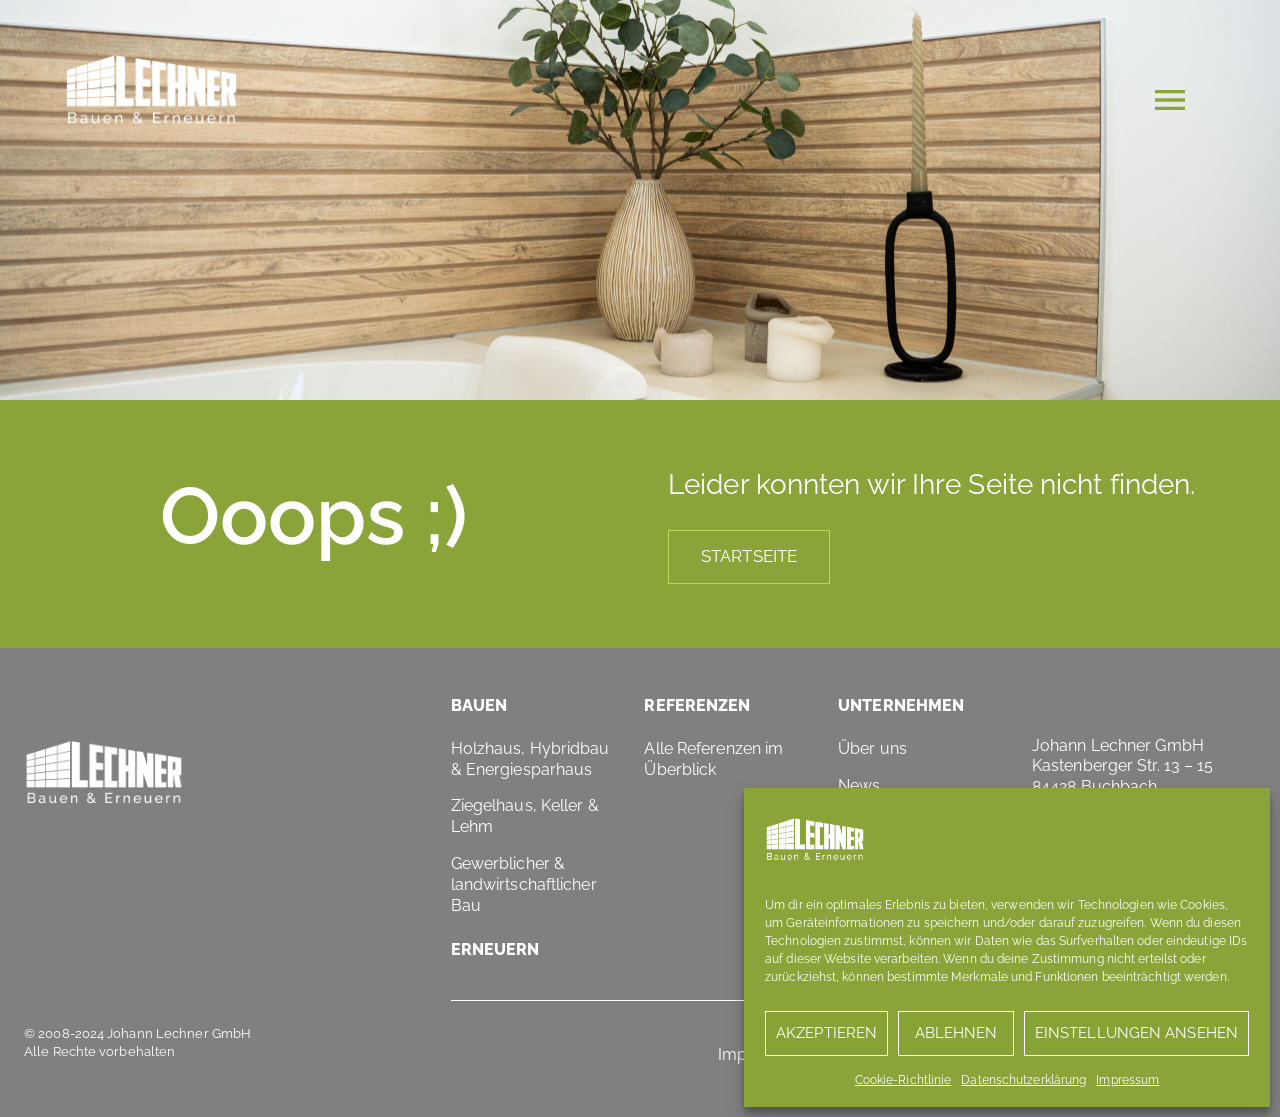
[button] (1170, 103)
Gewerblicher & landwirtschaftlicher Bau (524, 884)
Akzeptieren (826, 1033)
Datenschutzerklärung (1023, 1080)
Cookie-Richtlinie (903, 1080)
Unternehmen (901, 705)
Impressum (1127, 1080)
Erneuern (495, 949)
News (859, 785)
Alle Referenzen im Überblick (713, 759)
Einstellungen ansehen (1136, 1033)
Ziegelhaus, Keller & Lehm (525, 816)
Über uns (872, 748)
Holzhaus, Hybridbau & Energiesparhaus (530, 759)
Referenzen (697, 705)
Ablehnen (956, 1033)
